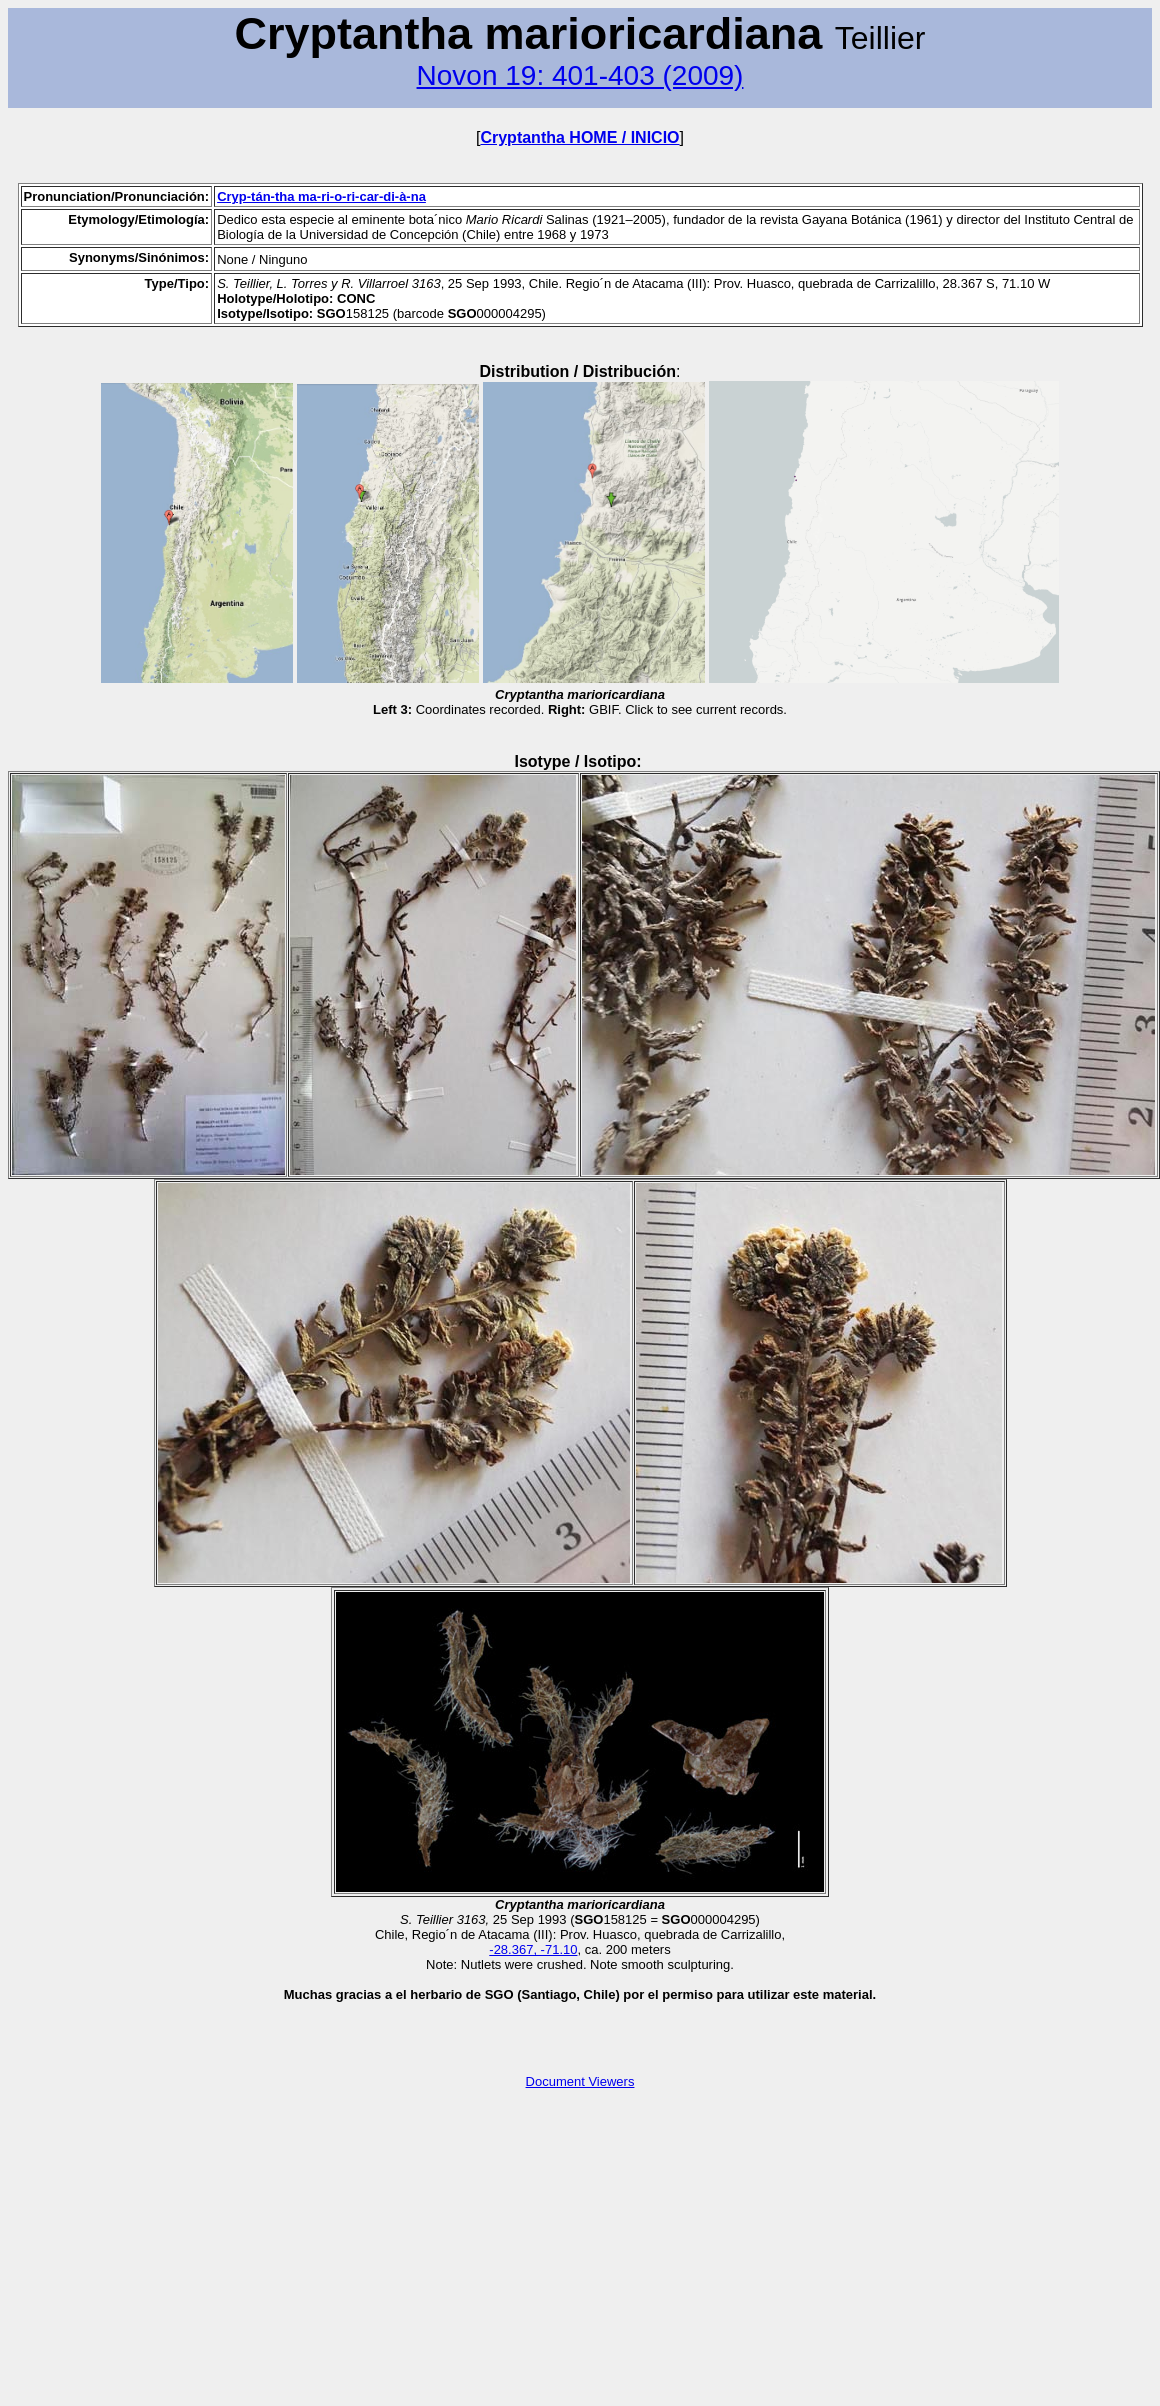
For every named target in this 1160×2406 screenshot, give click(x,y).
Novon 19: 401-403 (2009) (580, 75)
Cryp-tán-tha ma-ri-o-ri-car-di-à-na (321, 196)
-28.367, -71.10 (533, 1949)
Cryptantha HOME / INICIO (579, 137)
